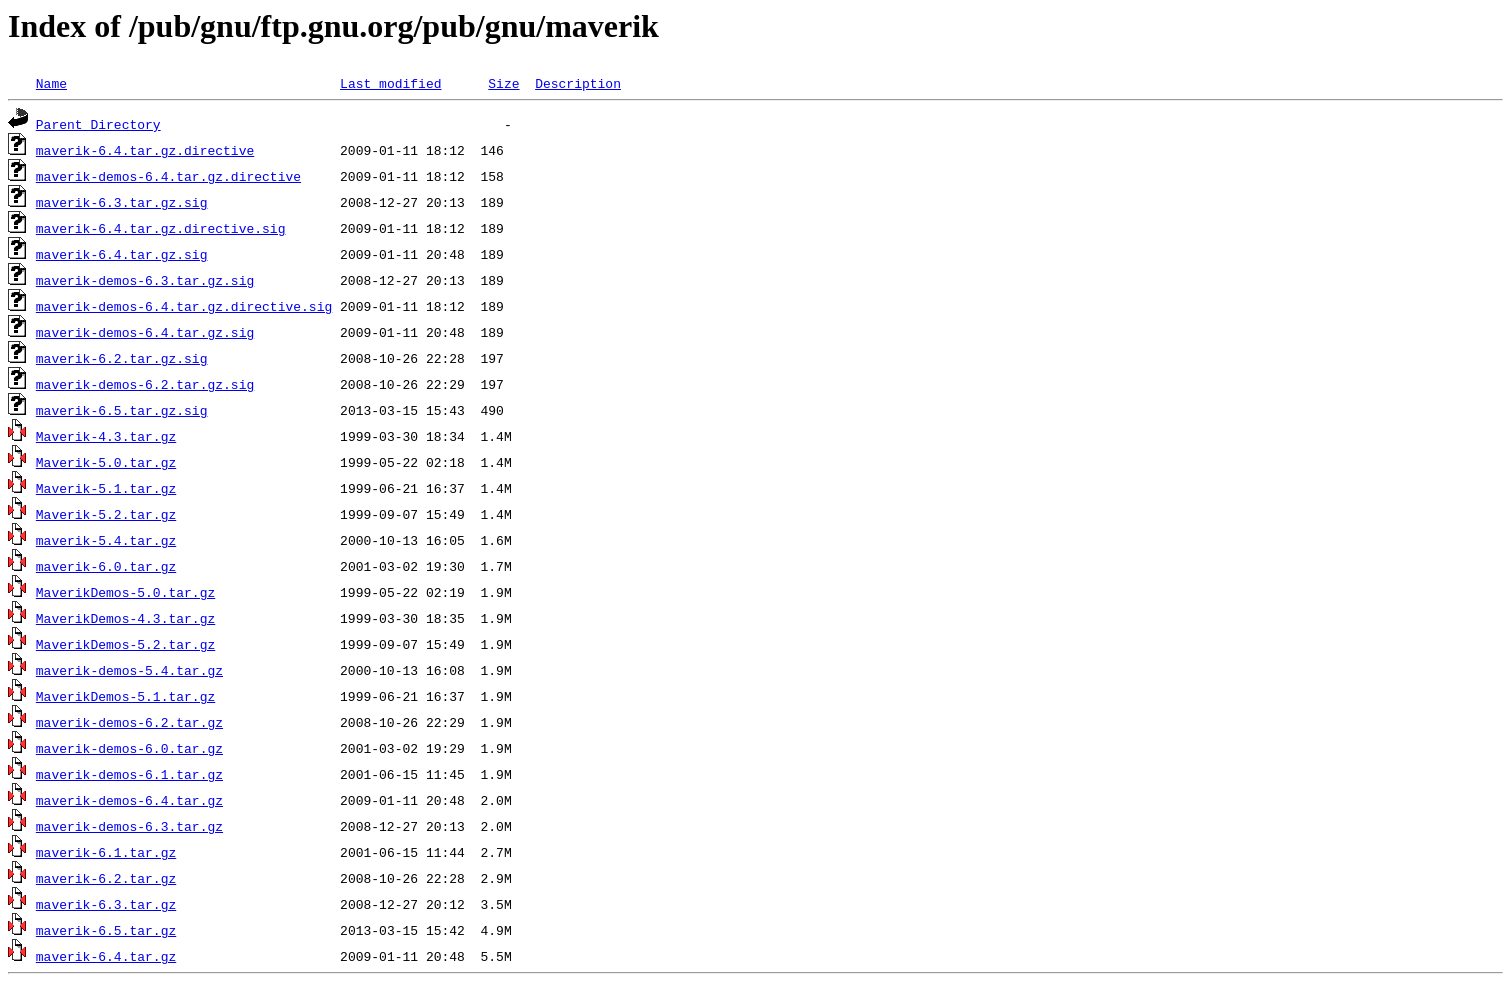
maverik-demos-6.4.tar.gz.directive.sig (184, 306)
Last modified (390, 83)
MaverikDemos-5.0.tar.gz (125, 592)
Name (51, 83)
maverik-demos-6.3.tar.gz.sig (145, 280)
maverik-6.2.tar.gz (106, 878)
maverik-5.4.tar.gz (106, 540)
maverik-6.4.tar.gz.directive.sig (161, 228)
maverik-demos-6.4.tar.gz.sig (145, 332)
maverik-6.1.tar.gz (106, 852)
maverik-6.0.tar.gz (106, 566)
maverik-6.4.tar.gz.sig (122, 254)
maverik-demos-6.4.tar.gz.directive (168, 176)
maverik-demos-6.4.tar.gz (129, 800)
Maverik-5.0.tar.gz (106, 462)
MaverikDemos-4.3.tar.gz (125, 618)
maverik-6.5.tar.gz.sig (122, 410)
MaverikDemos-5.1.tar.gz (125, 696)
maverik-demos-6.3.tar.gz (129, 826)
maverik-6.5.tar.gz (106, 930)
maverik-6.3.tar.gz (106, 904)
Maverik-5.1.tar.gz (106, 488)
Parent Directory (98, 124)
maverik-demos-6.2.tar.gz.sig (145, 384)
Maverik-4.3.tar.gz (106, 436)
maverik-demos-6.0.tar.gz (129, 748)
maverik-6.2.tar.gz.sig (122, 358)
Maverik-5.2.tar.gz (106, 514)
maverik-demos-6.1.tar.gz (129, 774)
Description (578, 83)
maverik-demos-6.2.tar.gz (129, 722)
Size (503, 83)
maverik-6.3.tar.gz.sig (122, 202)
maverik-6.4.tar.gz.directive (145, 150)
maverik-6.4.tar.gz (106, 956)
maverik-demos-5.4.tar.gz (129, 670)
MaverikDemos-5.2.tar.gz (125, 644)
